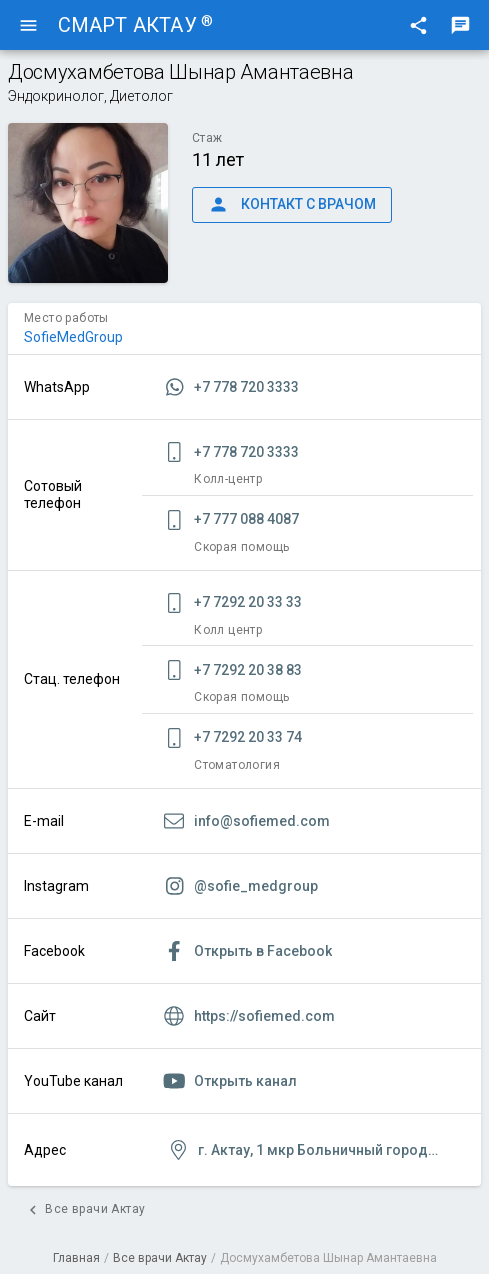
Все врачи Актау (160, 1258)
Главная (76, 1258)
